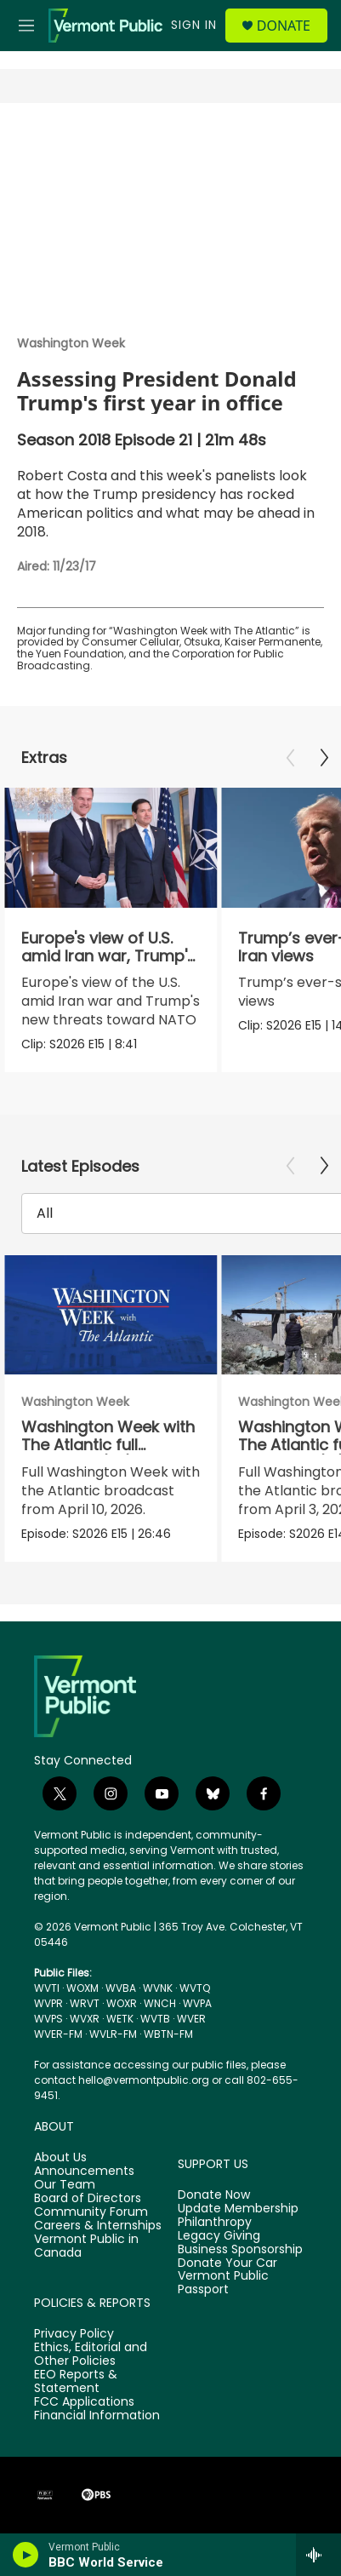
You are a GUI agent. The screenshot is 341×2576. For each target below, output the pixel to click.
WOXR (121, 2003)
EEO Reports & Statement (75, 2381)
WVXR (84, 2018)
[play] (26, 2554)
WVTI (47, 1988)
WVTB (155, 2018)
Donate (283, 25)
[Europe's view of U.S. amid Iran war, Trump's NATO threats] (110, 848)
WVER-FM (58, 2034)
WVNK (158, 1988)
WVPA (197, 2003)
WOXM (82, 1988)
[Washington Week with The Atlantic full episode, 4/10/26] (110, 1315)
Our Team (64, 2185)
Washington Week (71, 343)
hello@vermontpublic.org (143, 2080)
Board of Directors (87, 2199)
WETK (120, 2018)
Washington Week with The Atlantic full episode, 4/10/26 (108, 1444)
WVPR (48, 2003)
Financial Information (97, 2416)
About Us (60, 2158)
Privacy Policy (74, 2334)
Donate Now (214, 2195)
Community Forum (91, 2212)
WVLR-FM (113, 2034)
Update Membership (238, 2209)
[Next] (323, 758)
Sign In (194, 24)
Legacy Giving (219, 2236)
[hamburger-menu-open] (27, 26)
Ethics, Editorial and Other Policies (90, 2354)
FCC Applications (84, 2402)
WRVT (84, 2003)
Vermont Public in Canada (86, 2246)
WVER (191, 2018)
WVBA (120, 1988)
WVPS (48, 2018)
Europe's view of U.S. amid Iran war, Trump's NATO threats (108, 955)
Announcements (84, 2171)
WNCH (160, 2003)
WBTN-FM (168, 2034)
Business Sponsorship (240, 2250)
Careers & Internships (98, 2226)
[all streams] (318, 2554)
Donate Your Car (227, 2263)
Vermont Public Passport (223, 2283)
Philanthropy (215, 2222)
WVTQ (194, 1988)
